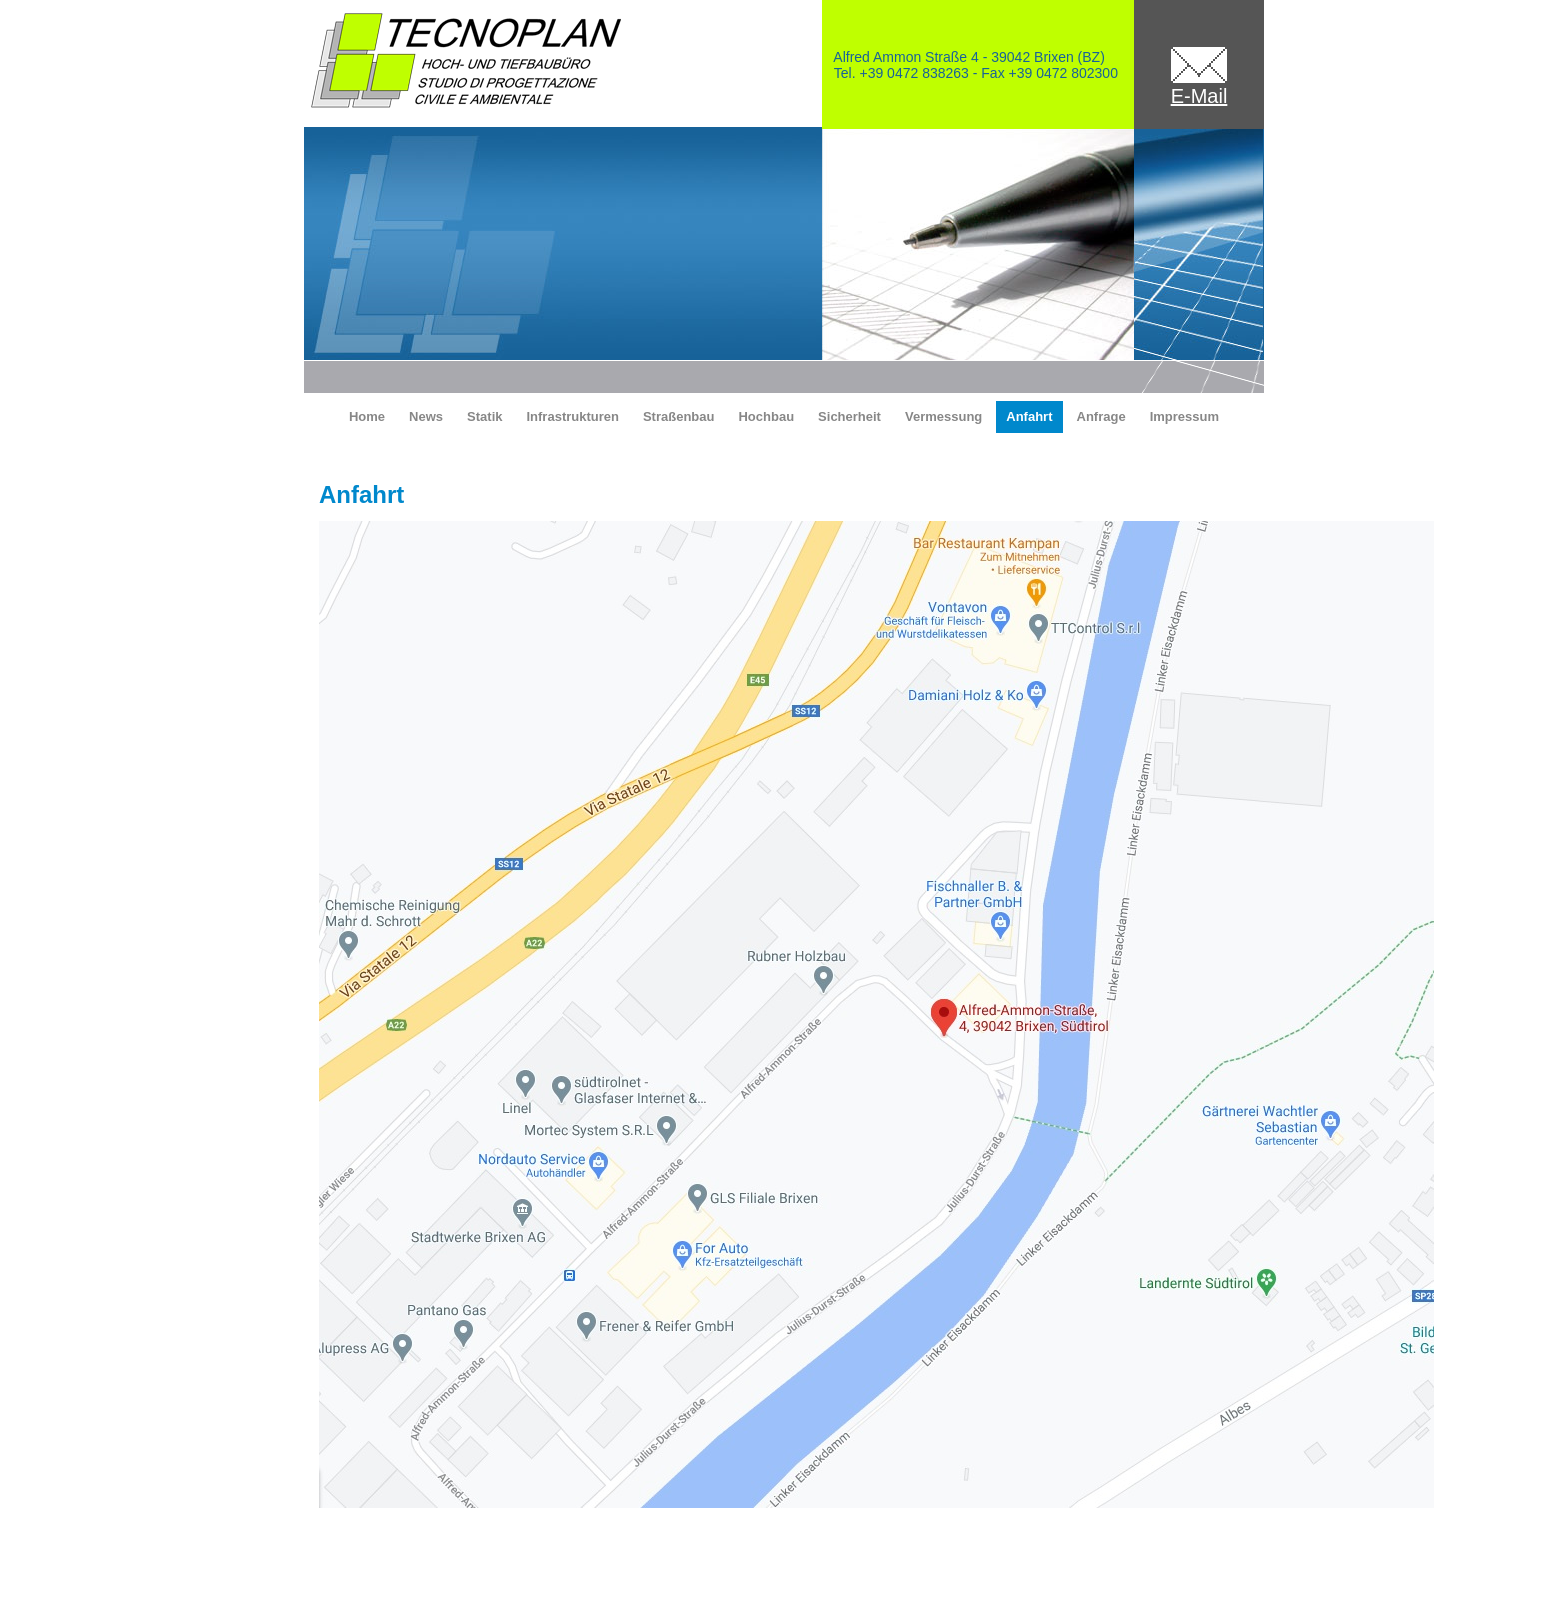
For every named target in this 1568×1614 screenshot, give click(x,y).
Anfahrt (1029, 416)
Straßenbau (679, 416)
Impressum (1184, 416)
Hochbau (766, 416)
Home (367, 416)
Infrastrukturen (572, 416)
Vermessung (943, 416)
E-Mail (1199, 96)
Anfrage (1101, 416)
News (426, 416)
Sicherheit (849, 416)
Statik (484, 416)
